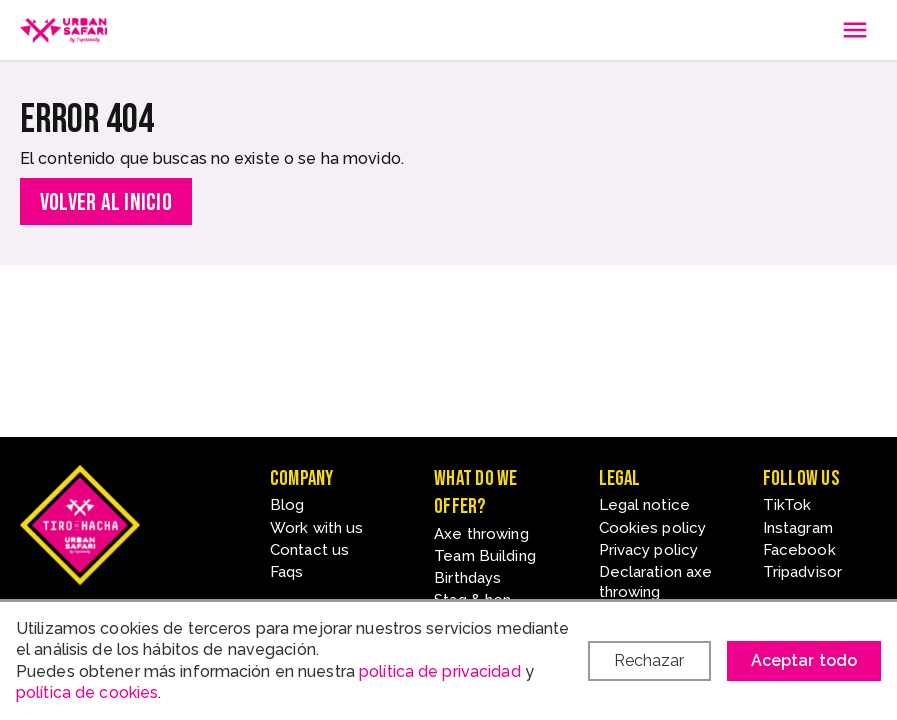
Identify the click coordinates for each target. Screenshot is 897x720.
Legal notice (644, 505)
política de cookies (87, 692)
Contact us (309, 550)
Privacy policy (649, 550)
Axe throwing (481, 534)
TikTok (787, 505)
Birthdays (467, 578)
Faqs (286, 572)
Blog (287, 505)
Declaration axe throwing (656, 582)
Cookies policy (653, 528)
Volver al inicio (106, 202)
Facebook (799, 550)
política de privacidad (440, 671)
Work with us (316, 528)
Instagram (798, 528)
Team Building (485, 556)
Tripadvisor (802, 572)
